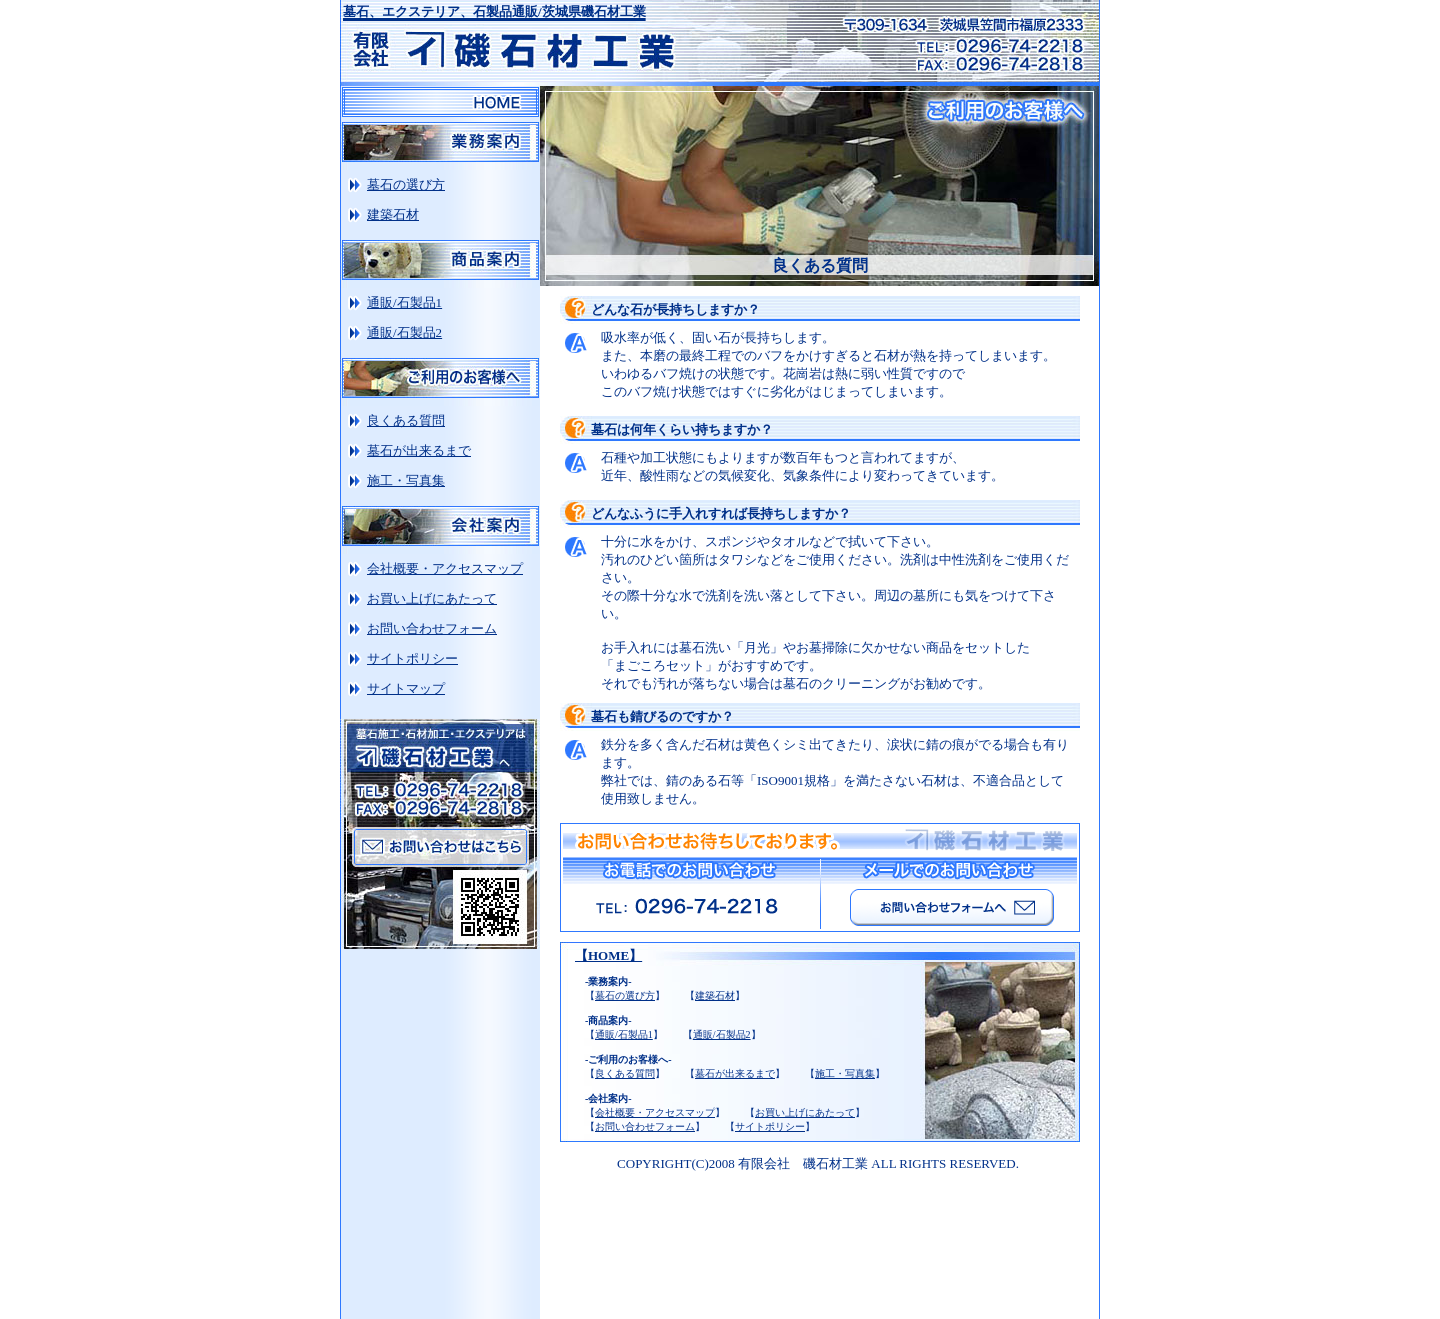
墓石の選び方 (625, 995)
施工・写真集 (845, 1073)
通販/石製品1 (624, 1034)
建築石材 (715, 995)
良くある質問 (625, 1073)
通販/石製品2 (722, 1034)
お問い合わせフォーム (645, 1126)
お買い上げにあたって (805, 1112)
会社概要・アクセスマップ (655, 1112)
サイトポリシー (770, 1126)
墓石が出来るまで (735, 1073)
